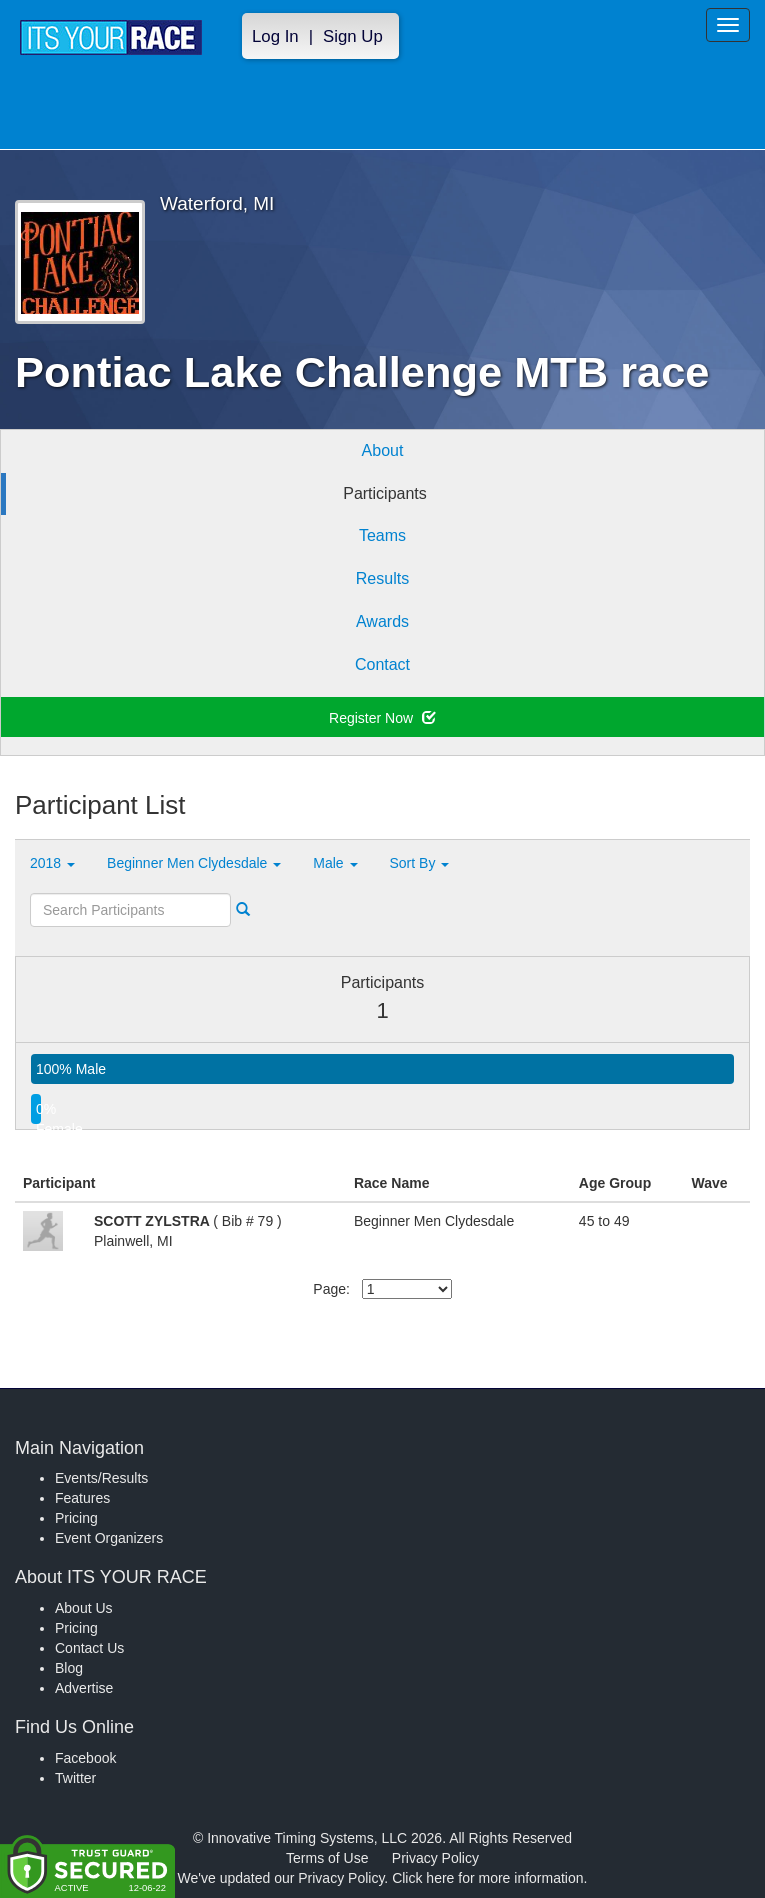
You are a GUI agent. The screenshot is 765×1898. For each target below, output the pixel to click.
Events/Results (101, 1478)
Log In (275, 36)
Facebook (85, 1758)
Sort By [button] (420, 863)
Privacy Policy (435, 1858)
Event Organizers (109, 1538)
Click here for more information (487, 1878)
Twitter (75, 1778)
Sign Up (353, 36)
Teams (382, 535)
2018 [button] (52, 863)
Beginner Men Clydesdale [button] (194, 863)
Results (382, 578)
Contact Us (89, 1648)
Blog (69, 1668)
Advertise (84, 1688)
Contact (382, 664)
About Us (84, 1608)
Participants (385, 493)
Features (82, 1498)
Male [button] (335, 863)
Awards (382, 621)
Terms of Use (327, 1858)
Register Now (382, 718)
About (383, 450)
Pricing (76, 1518)
